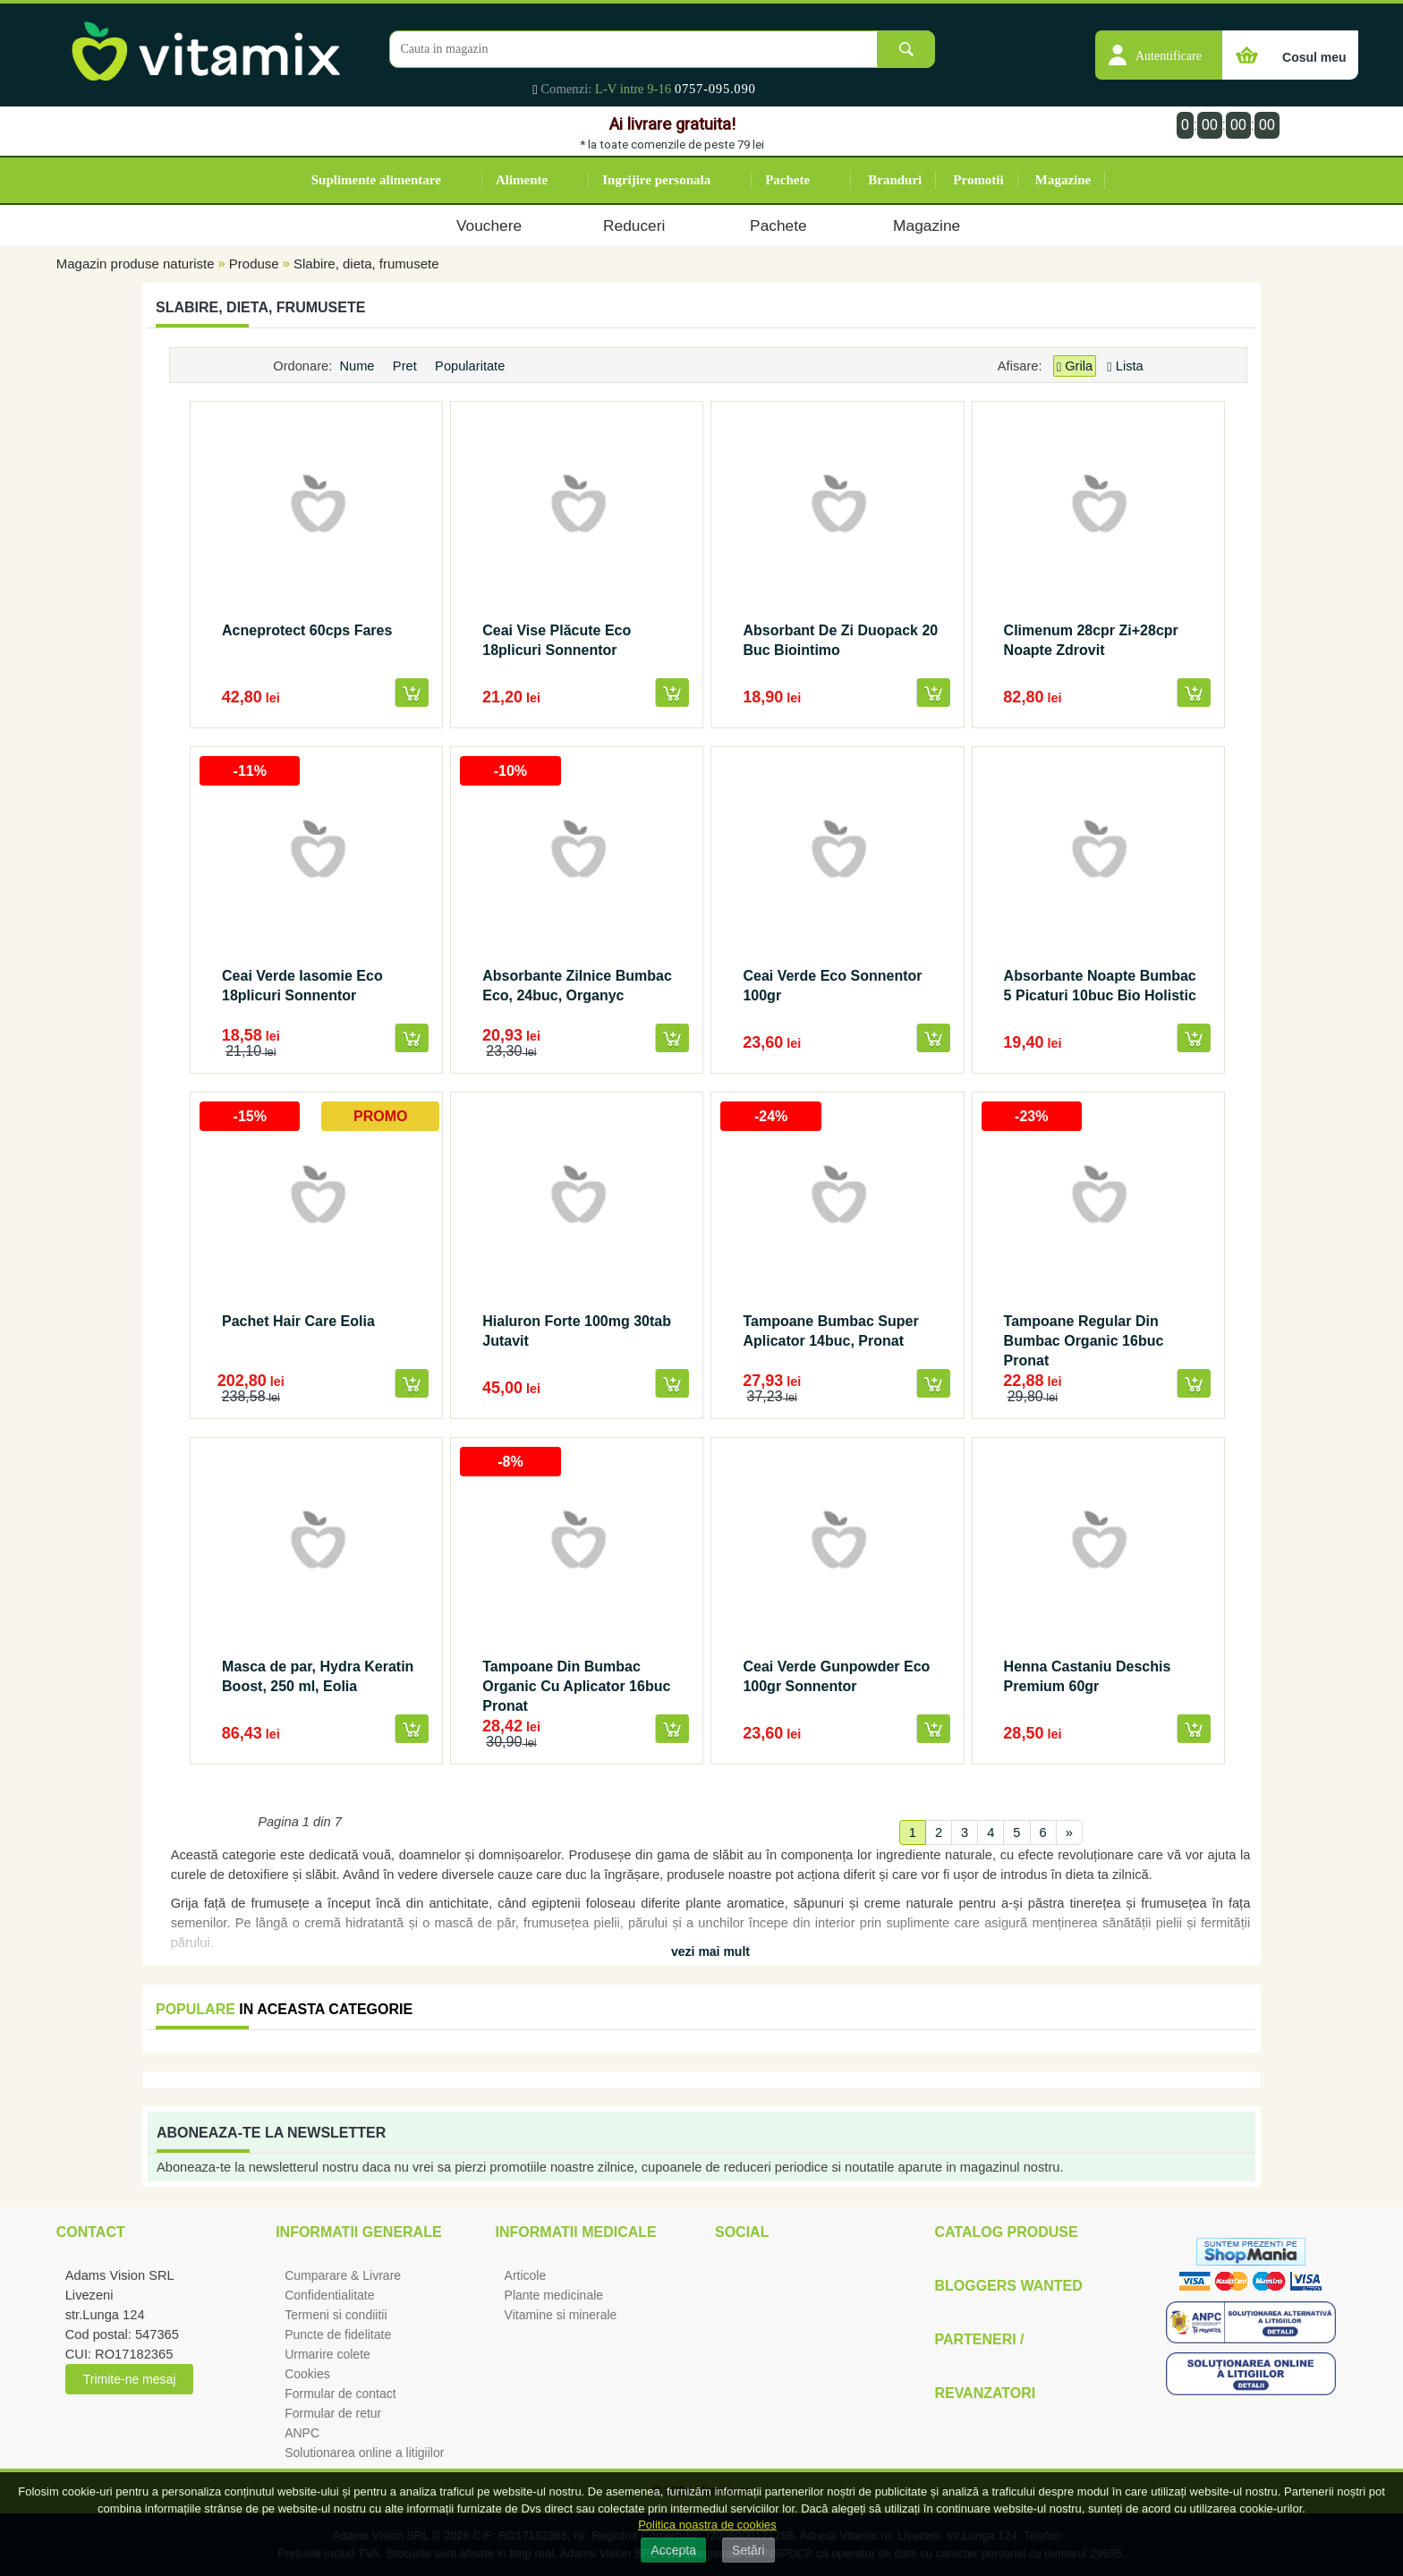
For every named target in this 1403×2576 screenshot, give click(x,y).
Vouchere (489, 225)
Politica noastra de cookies (707, 2524)
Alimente (522, 180)
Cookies (307, 2374)
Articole (526, 2275)
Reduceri (634, 225)
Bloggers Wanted (1008, 2285)
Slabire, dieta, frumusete (366, 263)
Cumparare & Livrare (343, 2275)
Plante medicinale (554, 2295)
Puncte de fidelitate (338, 2334)
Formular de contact (340, 2393)
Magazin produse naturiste (135, 263)
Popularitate (471, 366)
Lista (1125, 366)
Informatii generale (358, 2232)
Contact (90, 2232)
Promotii (978, 180)
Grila (1075, 366)
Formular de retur (333, 2413)
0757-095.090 (715, 88)
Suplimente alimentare (376, 180)
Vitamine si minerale (561, 2315)
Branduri (895, 180)
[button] (1158, 45)
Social (742, 2232)
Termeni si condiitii (336, 2315)
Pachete (787, 180)
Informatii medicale (576, 2232)
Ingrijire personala (656, 180)
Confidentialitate (329, 2295)
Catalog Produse (1005, 2232)
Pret (407, 366)
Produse (254, 263)
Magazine (1063, 180)
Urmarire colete (327, 2354)
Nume (358, 366)
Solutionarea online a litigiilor (364, 2452)
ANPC (302, 2433)
